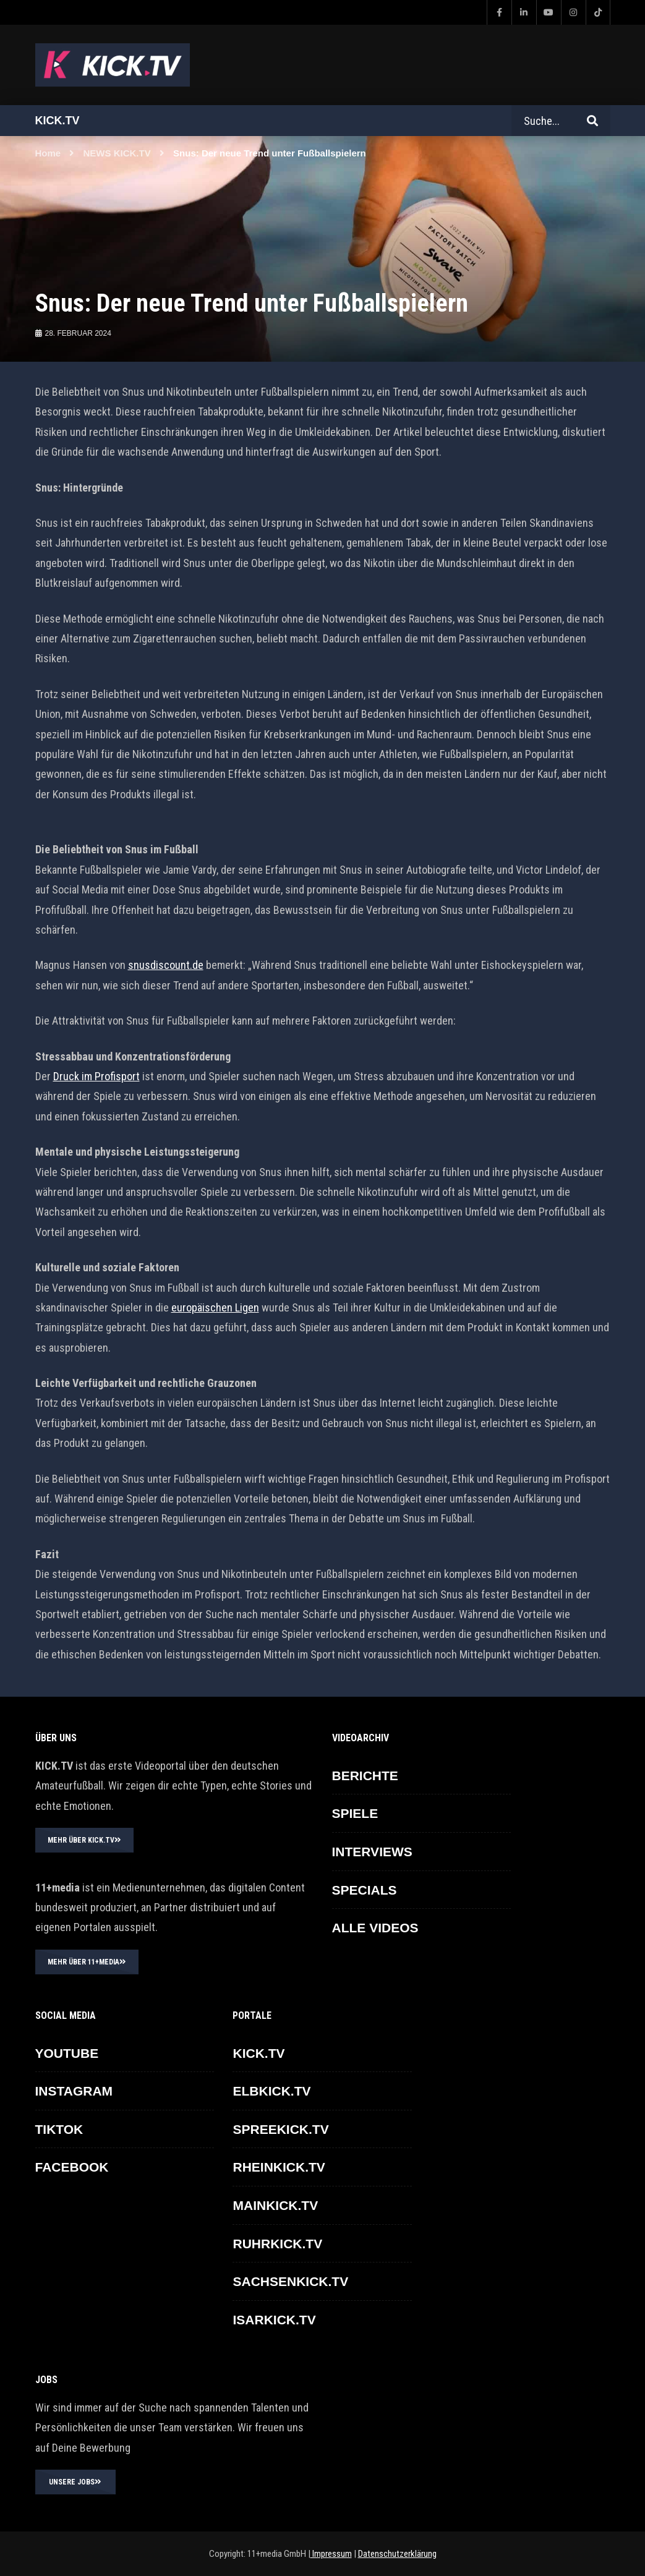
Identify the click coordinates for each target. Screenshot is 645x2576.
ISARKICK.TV (274, 2320)
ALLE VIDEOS (375, 1928)
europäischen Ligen (215, 1307)
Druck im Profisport (96, 1076)
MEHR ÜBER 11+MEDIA (87, 1962)
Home (48, 153)
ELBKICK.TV (271, 2091)
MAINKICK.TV (275, 2205)
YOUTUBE (67, 2053)
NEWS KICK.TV (117, 153)
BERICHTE (365, 1775)
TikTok (59, 2129)
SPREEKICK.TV (280, 2129)
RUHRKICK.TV (277, 2244)
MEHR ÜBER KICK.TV (84, 1840)
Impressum (331, 2553)
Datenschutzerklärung (397, 2553)
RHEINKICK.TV (279, 2167)
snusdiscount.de (165, 964)
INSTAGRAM (74, 2091)
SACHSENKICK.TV (290, 2281)
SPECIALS (364, 1890)
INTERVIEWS (372, 1852)
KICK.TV (258, 2053)
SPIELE (355, 1813)
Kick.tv (57, 120)
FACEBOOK (72, 2167)
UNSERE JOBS (75, 2482)
